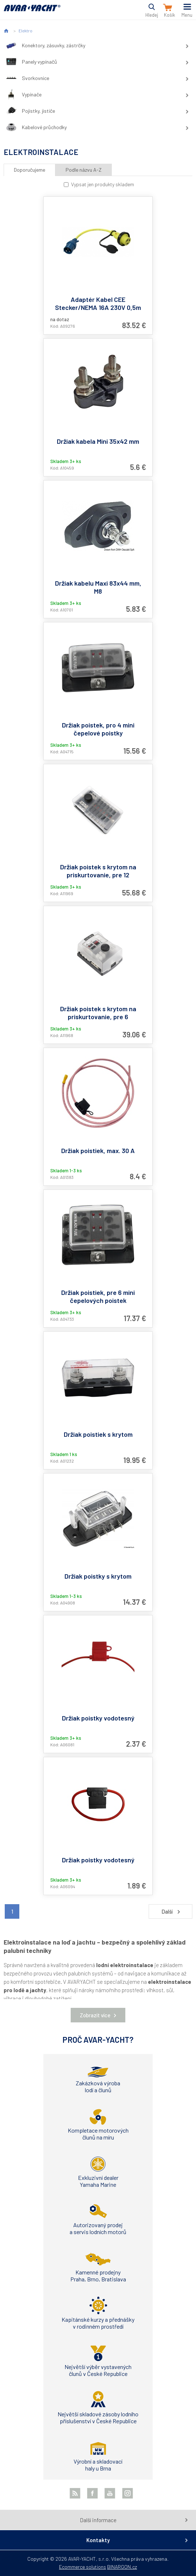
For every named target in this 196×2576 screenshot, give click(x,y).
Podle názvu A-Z (84, 170)
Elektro (25, 30)
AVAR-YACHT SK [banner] (32, 12)
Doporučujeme (29, 170)
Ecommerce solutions (82, 2567)
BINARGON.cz (122, 2567)
